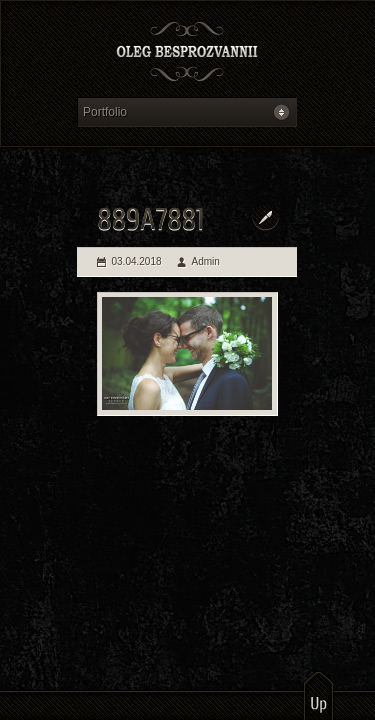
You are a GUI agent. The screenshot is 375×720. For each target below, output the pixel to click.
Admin (206, 261)
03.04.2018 (137, 261)
